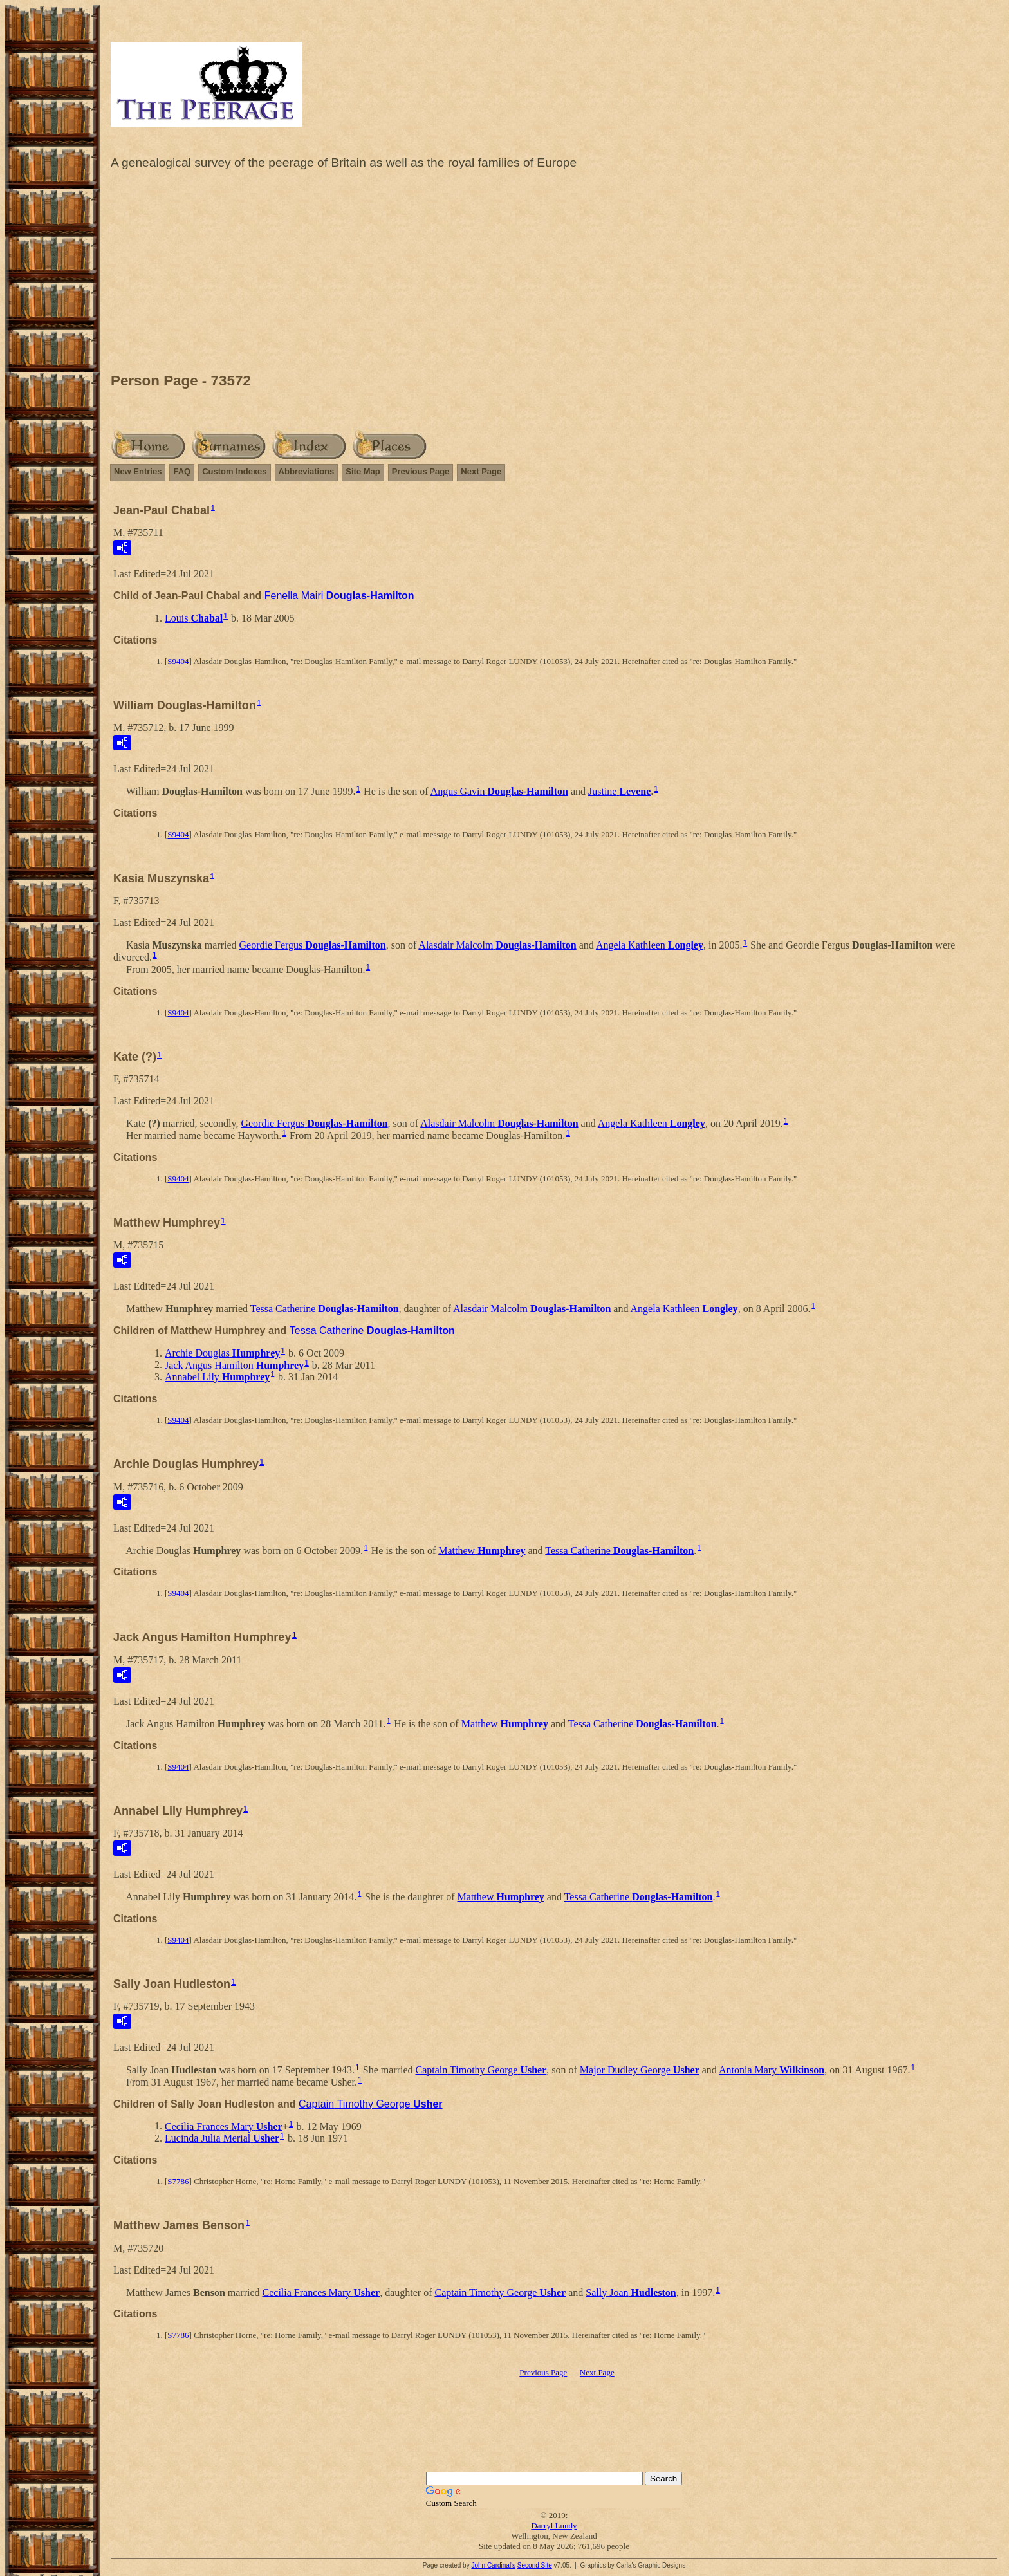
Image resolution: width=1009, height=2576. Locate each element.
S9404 (178, 661)
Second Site (534, 2565)
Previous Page (421, 471)
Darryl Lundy (554, 2525)
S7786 (178, 2181)
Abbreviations (307, 471)
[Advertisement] (554, 273)
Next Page (481, 471)
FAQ (181, 471)
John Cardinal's (493, 2565)
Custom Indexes (234, 471)
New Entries (138, 471)
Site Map (363, 471)
